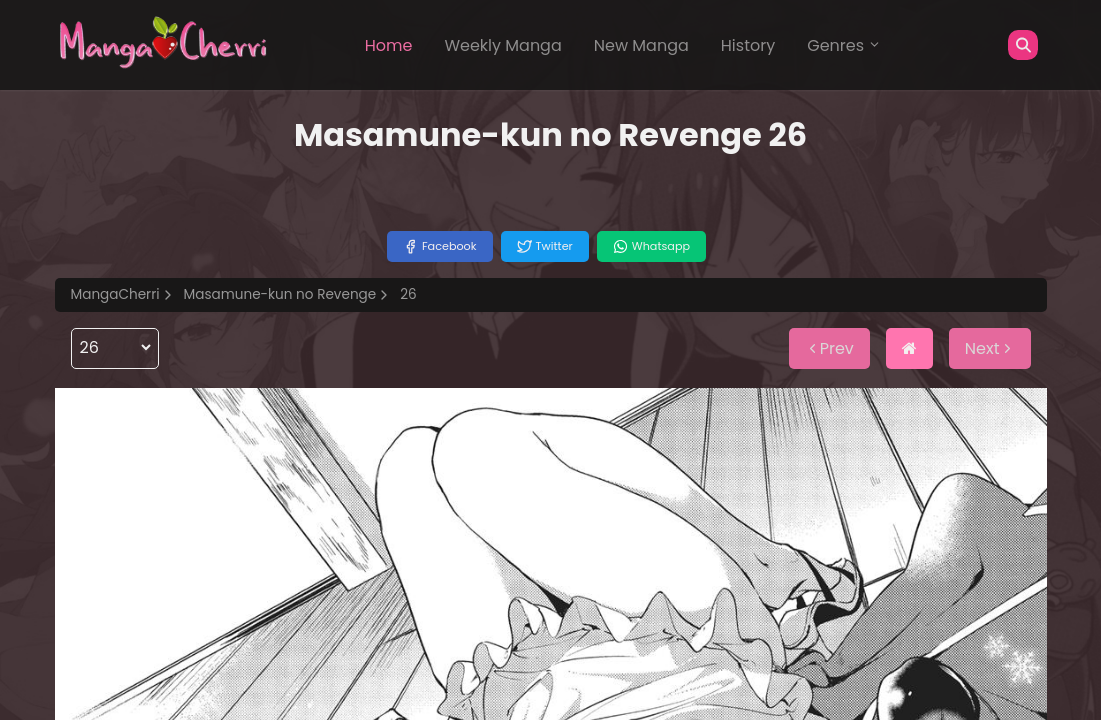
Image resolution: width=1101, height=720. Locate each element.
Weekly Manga (502, 45)
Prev (829, 348)
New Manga (641, 45)
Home (389, 45)
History (748, 45)
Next (990, 348)
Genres (844, 45)
